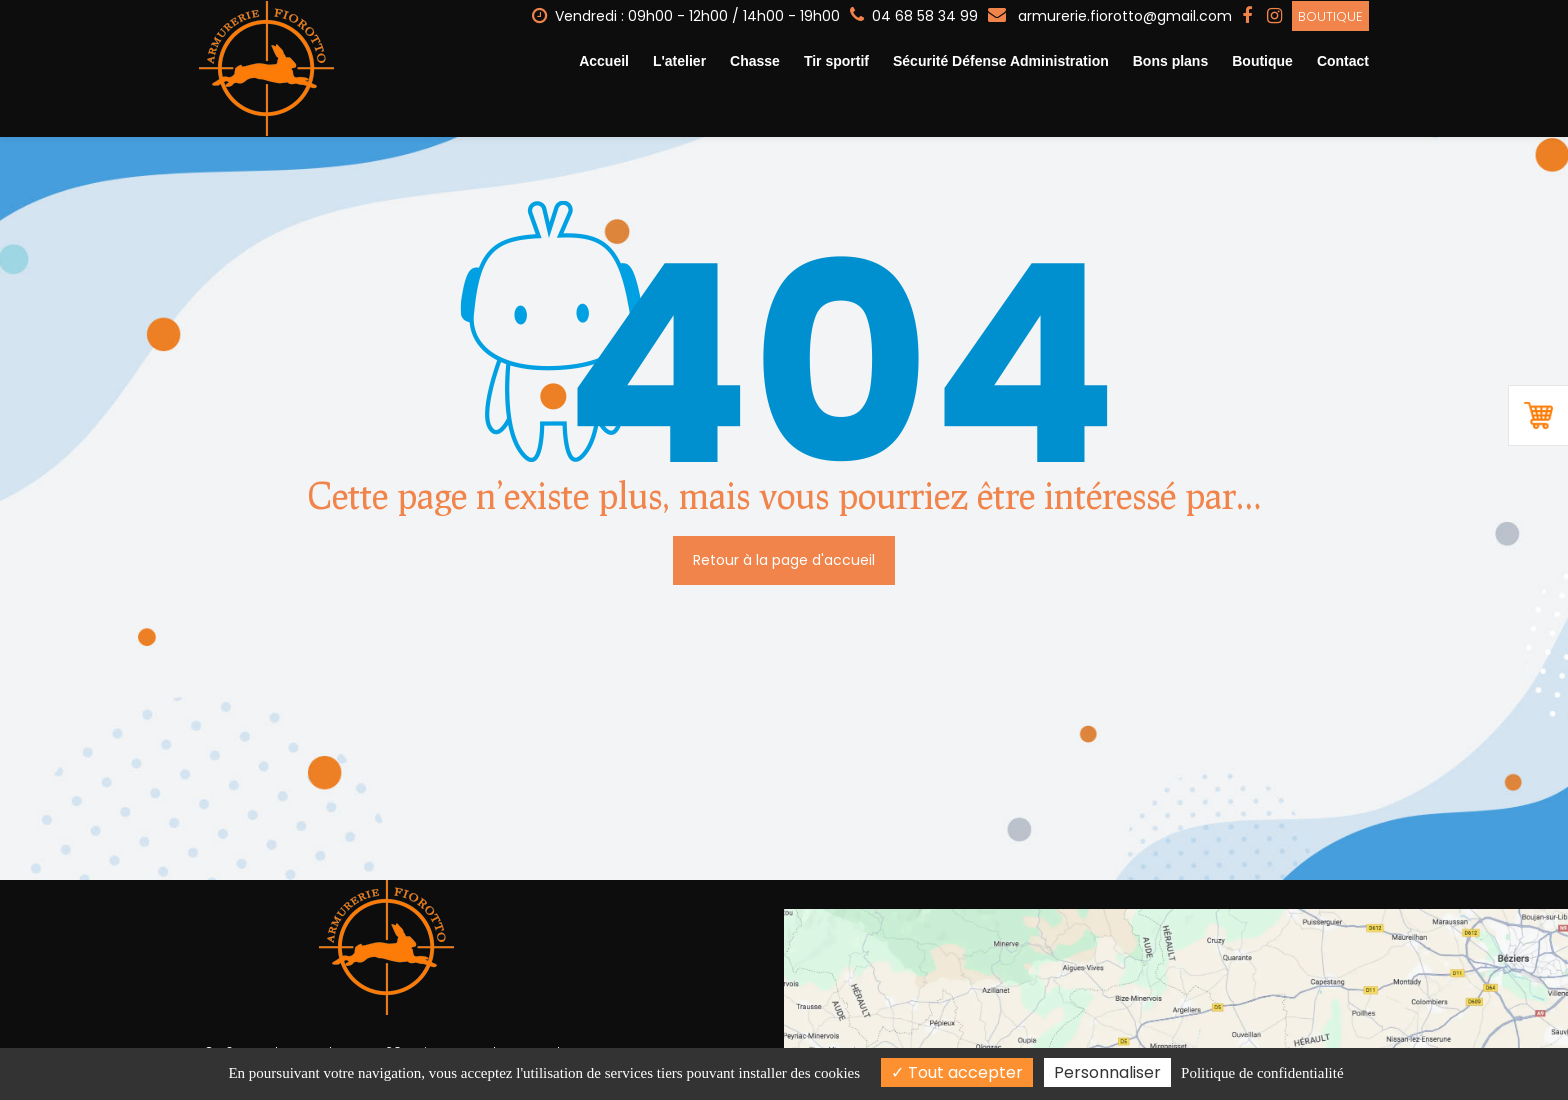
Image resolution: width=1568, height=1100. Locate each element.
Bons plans (1170, 61)
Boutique (1330, 15)
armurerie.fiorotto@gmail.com (1110, 15)
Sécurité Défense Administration (1001, 61)
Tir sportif (836, 61)
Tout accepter (957, 1072)
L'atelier (679, 61)
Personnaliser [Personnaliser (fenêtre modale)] (1107, 1072)
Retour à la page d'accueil (784, 549)
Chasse (755, 61)
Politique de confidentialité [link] (1262, 1073)
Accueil (604, 61)
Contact (1343, 61)
